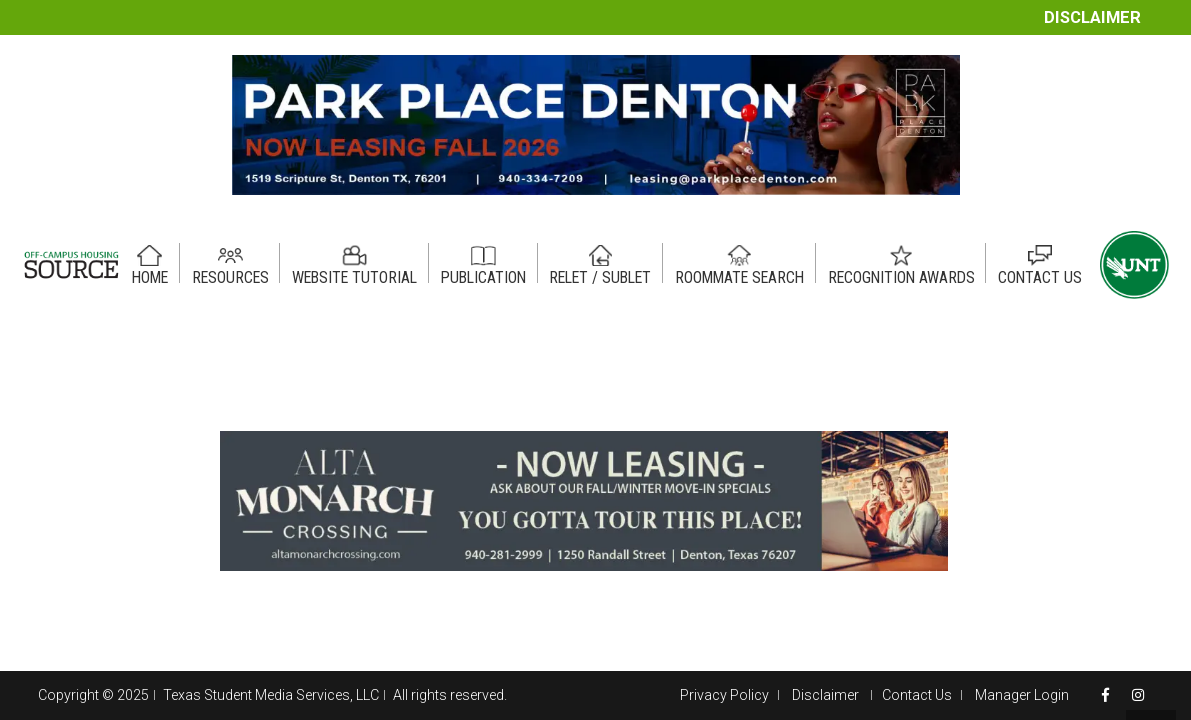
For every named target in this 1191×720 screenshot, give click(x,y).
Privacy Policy (724, 695)
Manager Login (1022, 695)
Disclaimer (1092, 17)
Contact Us (917, 695)
